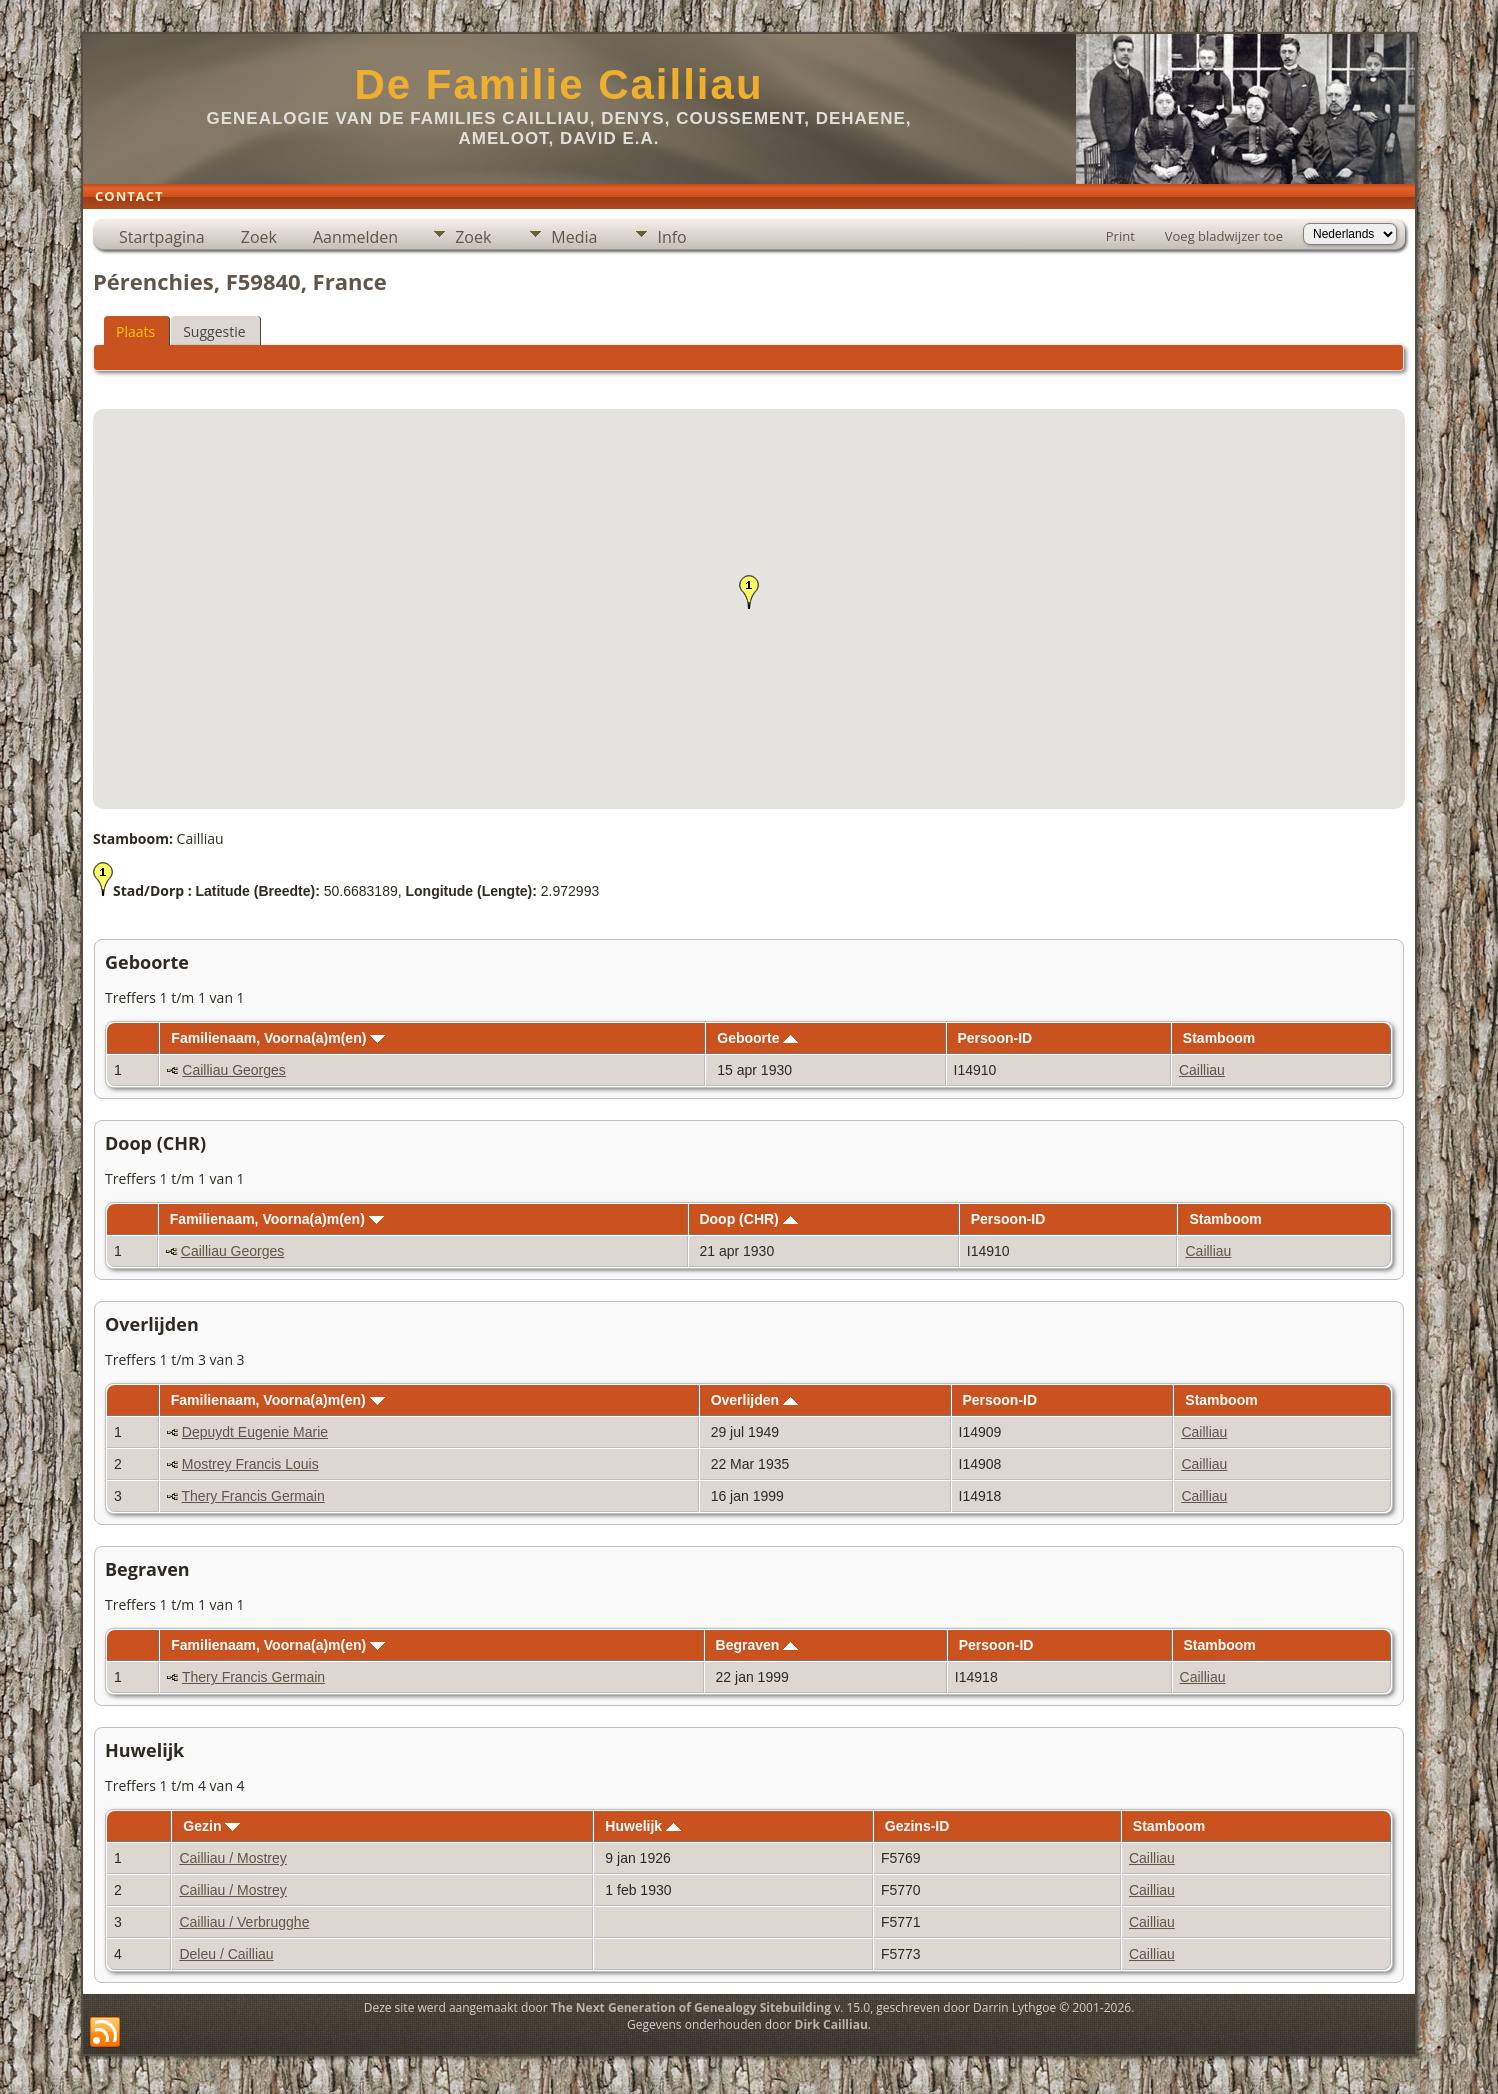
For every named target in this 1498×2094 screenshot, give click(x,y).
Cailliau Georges (234, 1070)
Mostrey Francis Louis (250, 1464)
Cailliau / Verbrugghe (244, 1922)
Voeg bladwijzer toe (1224, 236)
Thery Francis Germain (253, 1496)
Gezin (211, 1826)
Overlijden (754, 1400)
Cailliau (1202, 1070)
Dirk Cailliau (831, 2024)
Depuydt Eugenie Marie (255, 1432)
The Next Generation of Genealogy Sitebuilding (691, 2007)
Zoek (259, 237)
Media (574, 237)
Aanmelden (355, 237)
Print (1120, 236)
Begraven (757, 1645)
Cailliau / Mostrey (232, 1858)
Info (671, 237)
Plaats (135, 331)
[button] (749, 592)
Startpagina (162, 237)
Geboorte (757, 1038)
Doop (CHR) (748, 1219)
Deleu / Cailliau (226, 1954)
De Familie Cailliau (558, 84)
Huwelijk (643, 1826)
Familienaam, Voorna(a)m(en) (278, 1038)
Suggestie (214, 331)
